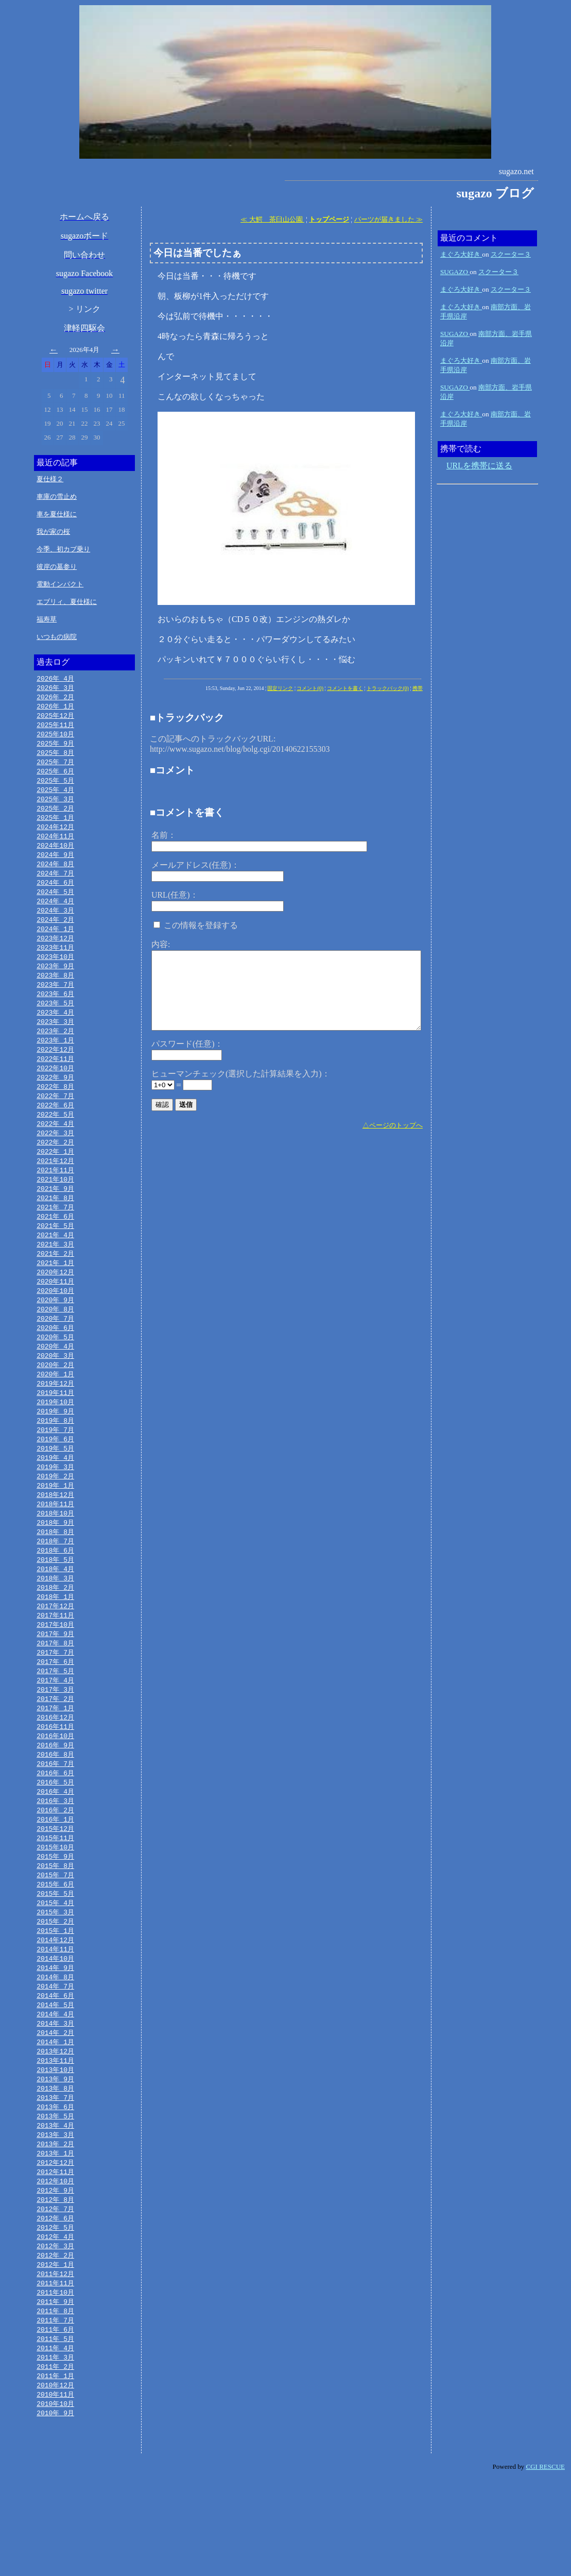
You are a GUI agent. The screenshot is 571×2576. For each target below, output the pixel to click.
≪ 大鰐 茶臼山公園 (272, 219)
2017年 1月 (55, 1765)
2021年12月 (55, 1187)
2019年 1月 (55, 1530)
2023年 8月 (55, 992)
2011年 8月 (55, 2401)
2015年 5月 (55, 1961)
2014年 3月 (55, 2098)
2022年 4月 (55, 1148)
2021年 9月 (55, 1217)
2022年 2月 (55, 1168)
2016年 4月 (55, 1853)
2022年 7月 (55, 1119)
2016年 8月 (55, 1814)
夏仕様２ (50, 479)
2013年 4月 (55, 2206)
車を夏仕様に (57, 514)
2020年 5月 (55, 1373)
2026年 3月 (55, 688)
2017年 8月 (55, 1697)
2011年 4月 (55, 2441)
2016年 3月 (55, 1863)
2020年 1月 (55, 1413)
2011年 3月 (55, 2450)
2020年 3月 (55, 1393)
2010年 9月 (55, 2509)
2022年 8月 (55, 1109)
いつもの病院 (57, 637)
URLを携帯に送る (479, 465)
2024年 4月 (55, 913)
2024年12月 (55, 835)
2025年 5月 (55, 786)
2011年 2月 (55, 2460)
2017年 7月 (55, 1706)
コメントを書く (345, 688)
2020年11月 (55, 1315)
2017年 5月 (55, 1726)
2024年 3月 (55, 923)
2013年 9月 (55, 2157)
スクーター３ (511, 254)
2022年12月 (55, 1070)
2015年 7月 (55, 1941)
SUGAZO (455, 272)
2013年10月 (55, 2147)
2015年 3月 (55, 1980)
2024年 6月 (55, 894)
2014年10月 (55, 2029)
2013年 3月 (55, 2215)
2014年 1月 (55, 2118)
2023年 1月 (55, 1060)
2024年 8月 (55, 874)
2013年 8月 (55, 2166)
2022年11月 (55, 1080)
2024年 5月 (55, 903)
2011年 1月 (55, 2470)
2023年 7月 (55, 1001)
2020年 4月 (55, 1383)
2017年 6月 (55, 1716)
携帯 (417, 688)
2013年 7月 (55, 2176)
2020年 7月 (55, 1354)
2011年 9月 (55, 2392)
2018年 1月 (55, 1648)
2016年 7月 (55, 1824)
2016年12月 (55, 1775)
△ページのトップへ (392, 1125)
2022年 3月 (55, 1158)
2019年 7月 (55, 1471)
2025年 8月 (55, 757)
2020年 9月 (55, 1334)
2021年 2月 (55, 1285)
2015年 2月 (55, 1990)
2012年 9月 (55, 2274)
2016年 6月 (55, 1834)
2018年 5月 (55, 1608)
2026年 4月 (55, 678)
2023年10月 (55, 972)
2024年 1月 (55, 943)
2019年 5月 (55, 1491)
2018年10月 (55, 1559)
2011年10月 (55, 2382)
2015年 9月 (55, 1922)
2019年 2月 (55, 1520)
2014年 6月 (55, 2069)
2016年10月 (55, 1794)
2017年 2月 (55, 1755)
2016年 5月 (55, 1843)
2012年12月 (55, 2245)
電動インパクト (60, 584)
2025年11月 (55, 727)
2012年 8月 (55, 2284)
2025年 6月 (55, 776)
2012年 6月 (55, 2304)
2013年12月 (55, 2127)
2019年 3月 (55, 1511)
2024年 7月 (55, 884)
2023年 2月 (55, 1050)
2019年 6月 (55, 1481)
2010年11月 (55, 2490)
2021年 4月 (55, 1266)
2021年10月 (55, 1207)
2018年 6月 (55, 1599)
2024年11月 (55, 845)
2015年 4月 (55, 1971)
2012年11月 (55, 2255)
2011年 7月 (55, 2411)
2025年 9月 (55, 747)
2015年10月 (55, 1912)
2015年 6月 (55, 1951)
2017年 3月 (55, 1745)
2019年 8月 (55, 1462)
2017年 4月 (55, 1736)
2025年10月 (55, 737)
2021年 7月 (55, 1236)
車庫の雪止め (57, 496)
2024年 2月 (55, 933)
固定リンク (280, 688)
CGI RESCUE (545, 2563)
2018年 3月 (55, 1628)
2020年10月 (55, 1324)
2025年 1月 (55, 825)
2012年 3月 (55, 2333)
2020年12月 (55, 1305)
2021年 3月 (55, 1276)
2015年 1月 (55, 2000)
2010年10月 (55, 2499)
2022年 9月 (55, 1099)
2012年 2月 (55, 2343)
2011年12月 (55, 2362)
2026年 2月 (55, 698)
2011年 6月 (55, 2421)
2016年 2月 (55, 1873)
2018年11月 (55, 1550)
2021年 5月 (55, 1256)
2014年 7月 (55, 2059)
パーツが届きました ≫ (388, 219)
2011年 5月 (55, 2431)
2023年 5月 (55, 1021)
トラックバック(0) (388, 688)
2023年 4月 (55, 1031)
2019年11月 (55, 1432)
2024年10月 (55, 855)
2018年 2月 (55, 1638)
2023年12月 (55, 952)
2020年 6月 (55, 1364)
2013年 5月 (55, 2196)
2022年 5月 (55, 1138)
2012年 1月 (55, 2353)
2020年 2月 (55, 1403)
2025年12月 (55, 717)
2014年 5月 (55, 2078)
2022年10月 (55, 1090)
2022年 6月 (55, 1129)
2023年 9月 (55, 982)
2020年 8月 (55, 1344)
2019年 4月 (55, 1501)
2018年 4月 (55, 1618)
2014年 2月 (55, 2108)
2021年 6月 (55, 1246)
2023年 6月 (55, 1011)
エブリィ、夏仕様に (67, 601)
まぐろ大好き (461, 254)
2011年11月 (55, 2372)
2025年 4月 (55, 796)
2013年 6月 (55, 2186)
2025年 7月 (55, 766)
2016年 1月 (55, 1883)
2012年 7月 (55, 2294)
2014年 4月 (55, 2088)
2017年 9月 (55, 1687)
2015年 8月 (55, 1932)
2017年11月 (55, 1667)
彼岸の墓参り (57, 566)
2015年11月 (55, 1902)
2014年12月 (55, 2010)
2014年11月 (55, 2020)
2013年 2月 (55, 2225)
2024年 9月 (55, 864)
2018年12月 (55, 1540)
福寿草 (47, 619)
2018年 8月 (55, 1579)
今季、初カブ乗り (63, 549)
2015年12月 (55, 1892)
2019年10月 (55, 1442)
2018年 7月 (55, 1589)
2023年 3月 (55, 1041)
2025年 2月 (55, 815)
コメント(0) (310, 688)
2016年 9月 (55, 1804)
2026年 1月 (55, 708)
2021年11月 (55, 1197)
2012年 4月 (55, 2323)
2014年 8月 (55, 2049)
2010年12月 (55, 2480)
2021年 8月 (55, 1227)
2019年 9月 (55, 1452)
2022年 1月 (55, 1178)
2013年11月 (55, 2137)
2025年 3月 (55, 806)
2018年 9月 (55, 1569)
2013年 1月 (55, 2235)
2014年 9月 (55, 2039)
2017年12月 (55, 1657)
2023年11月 (55, 962)
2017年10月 (55, 1677)
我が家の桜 (53, 531)
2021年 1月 (55, 1295)
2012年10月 (55, 2264)
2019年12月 (55, 1422)
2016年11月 (55, 1785)
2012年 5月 (55, 2313)
